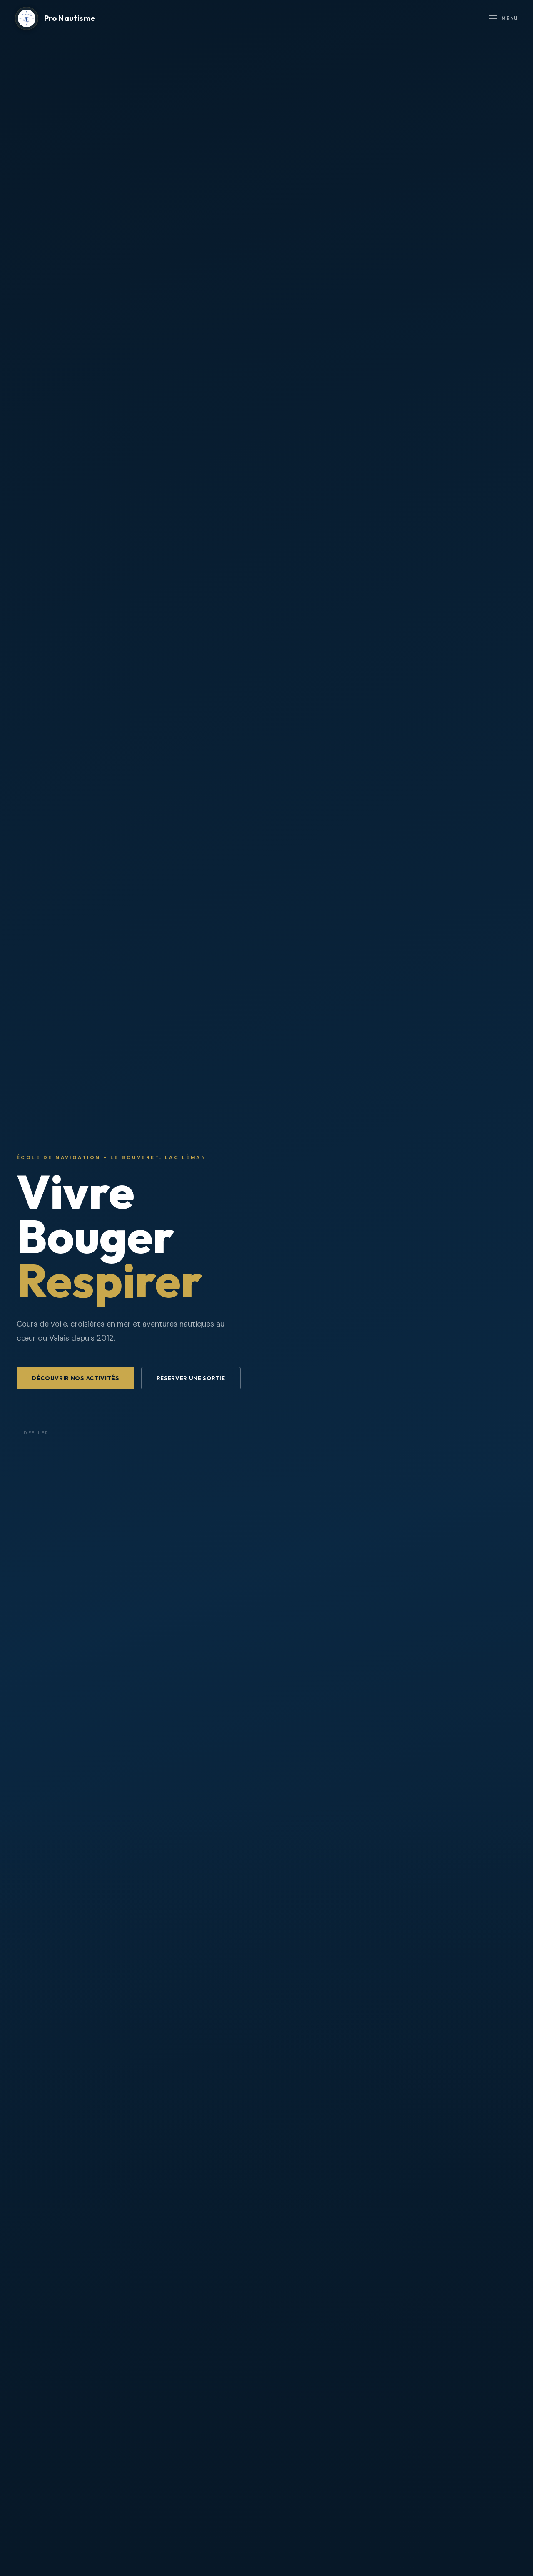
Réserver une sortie (191, 1378)
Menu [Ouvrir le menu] (503, 18)
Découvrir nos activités (76, 1378)
